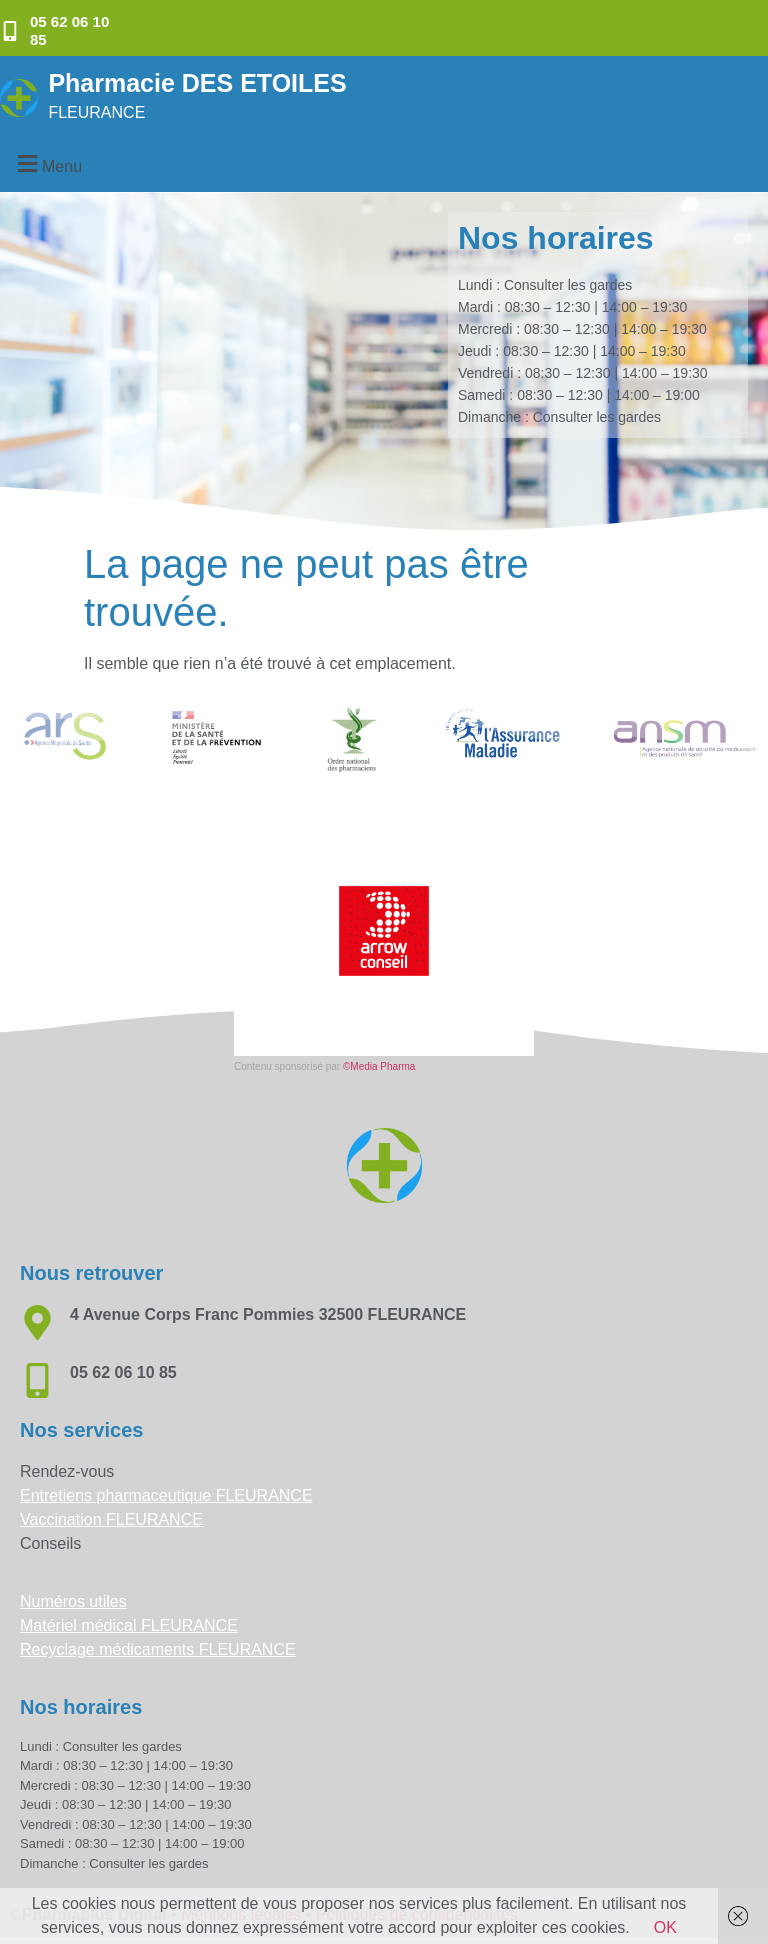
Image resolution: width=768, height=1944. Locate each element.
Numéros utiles (73, 1601)
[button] (47, 163)
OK (665, 1927)
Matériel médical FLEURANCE (129, 1625)
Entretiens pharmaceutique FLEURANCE (166, 1495)
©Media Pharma (379, 1066)
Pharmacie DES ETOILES (197, 83)
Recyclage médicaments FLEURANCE (158, 1649)
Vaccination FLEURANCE (111, 1519)
